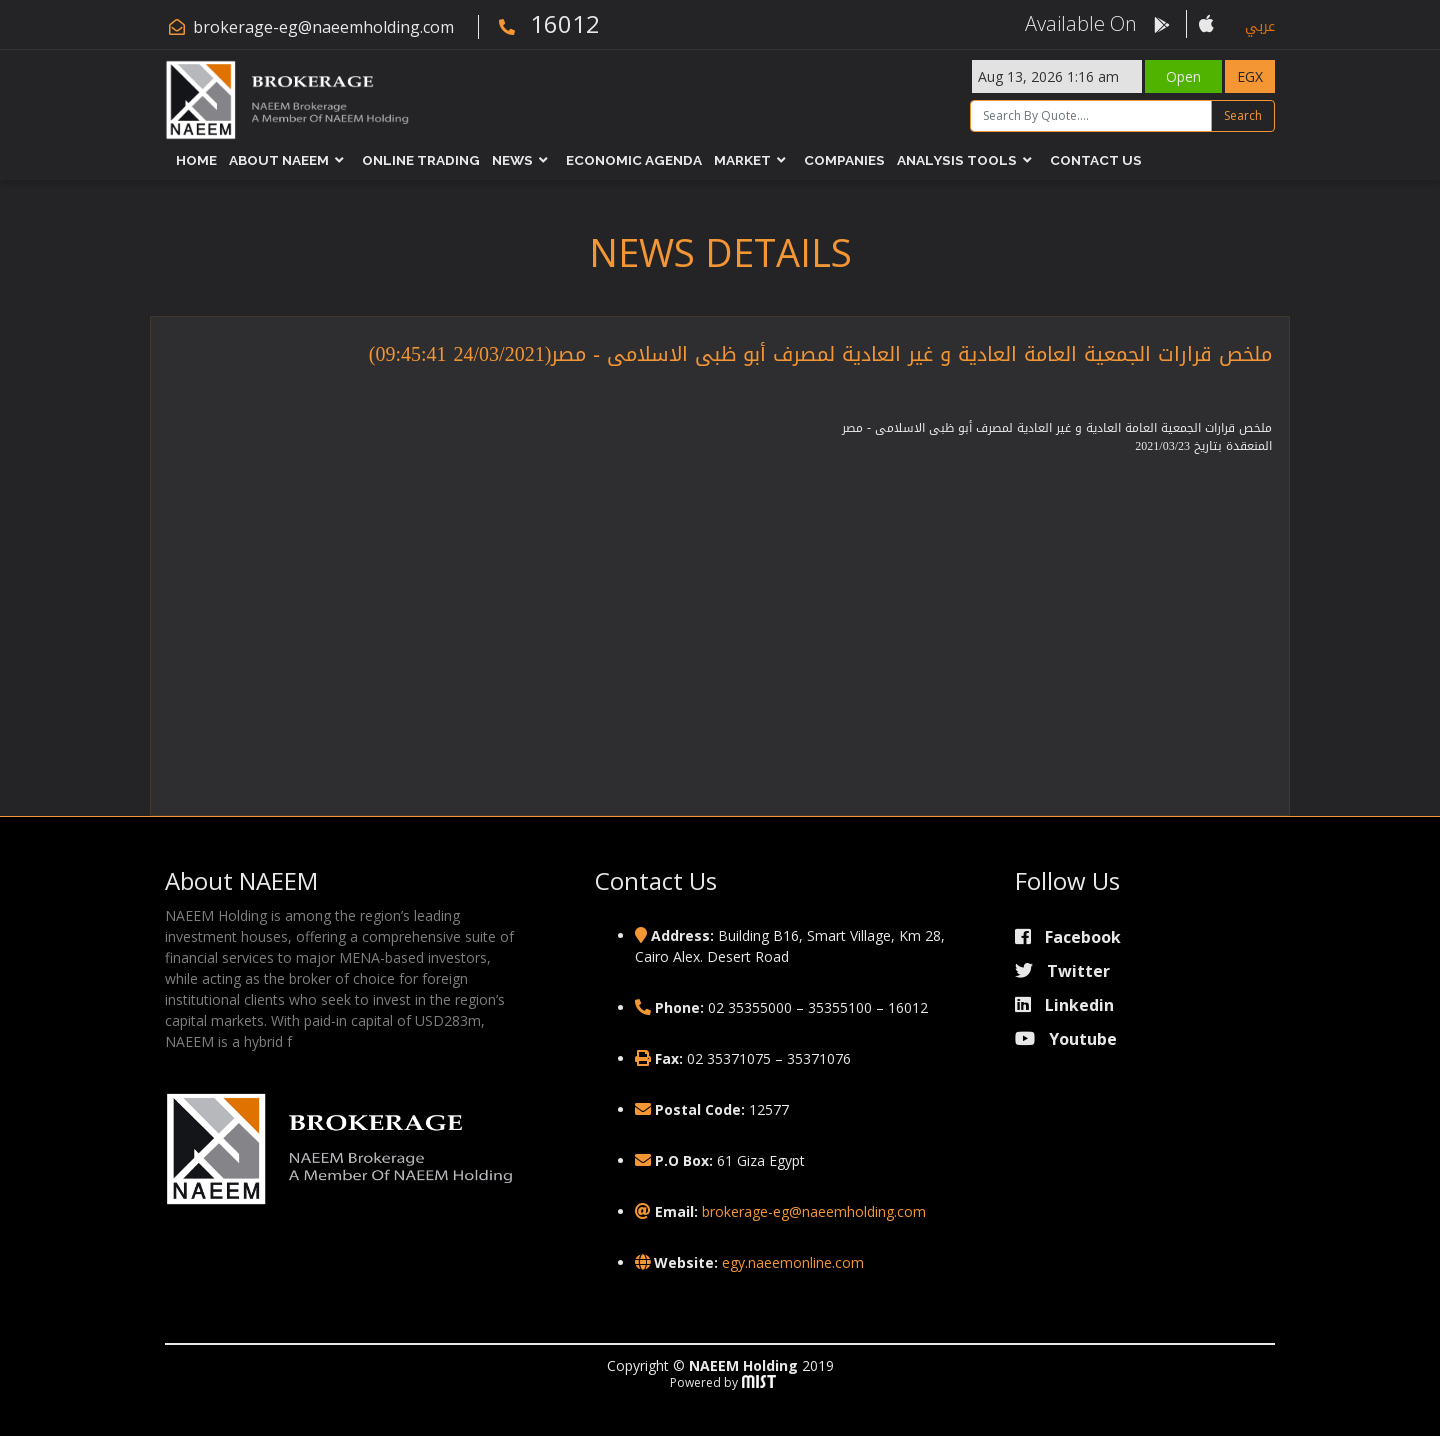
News (512, 160)
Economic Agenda (634, 160)
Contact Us (1096, 160)
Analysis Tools (957, 160)
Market (742, 160)
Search (1243, 115)
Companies (844, 160)
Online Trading (421, 160)
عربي (1260, 26)
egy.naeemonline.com (793, 1262)
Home (196, 160)
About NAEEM (279, 160)
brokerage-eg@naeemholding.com (323, 27)
